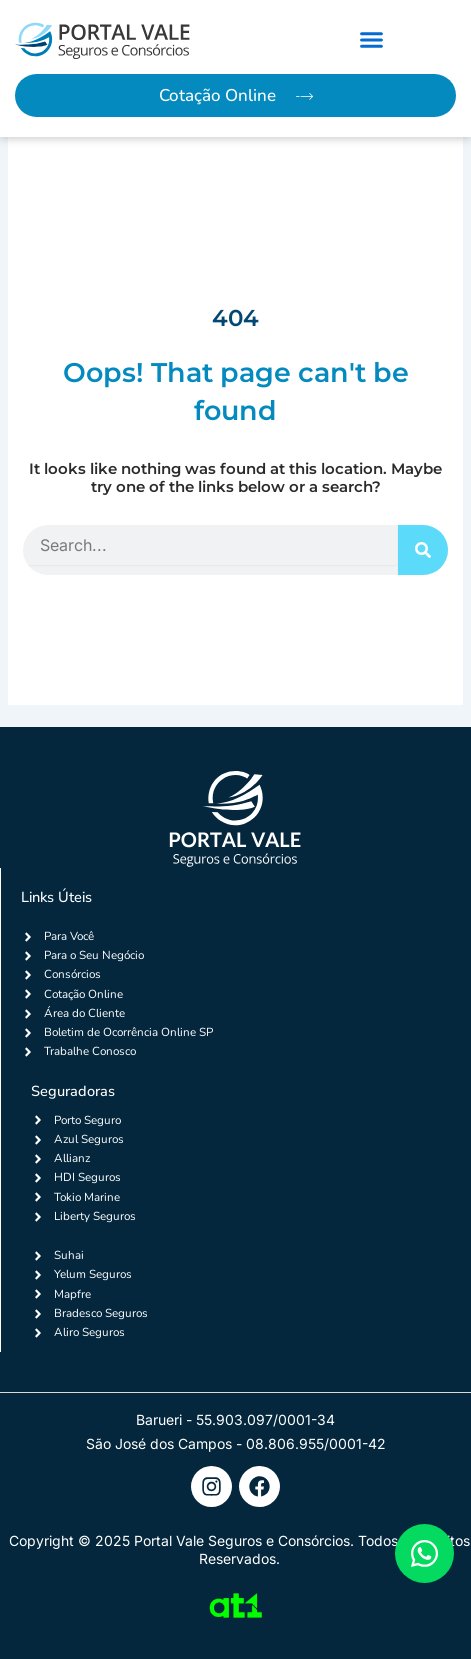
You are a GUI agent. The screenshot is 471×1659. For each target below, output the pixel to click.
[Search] (423, 550)
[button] (371, 40)
